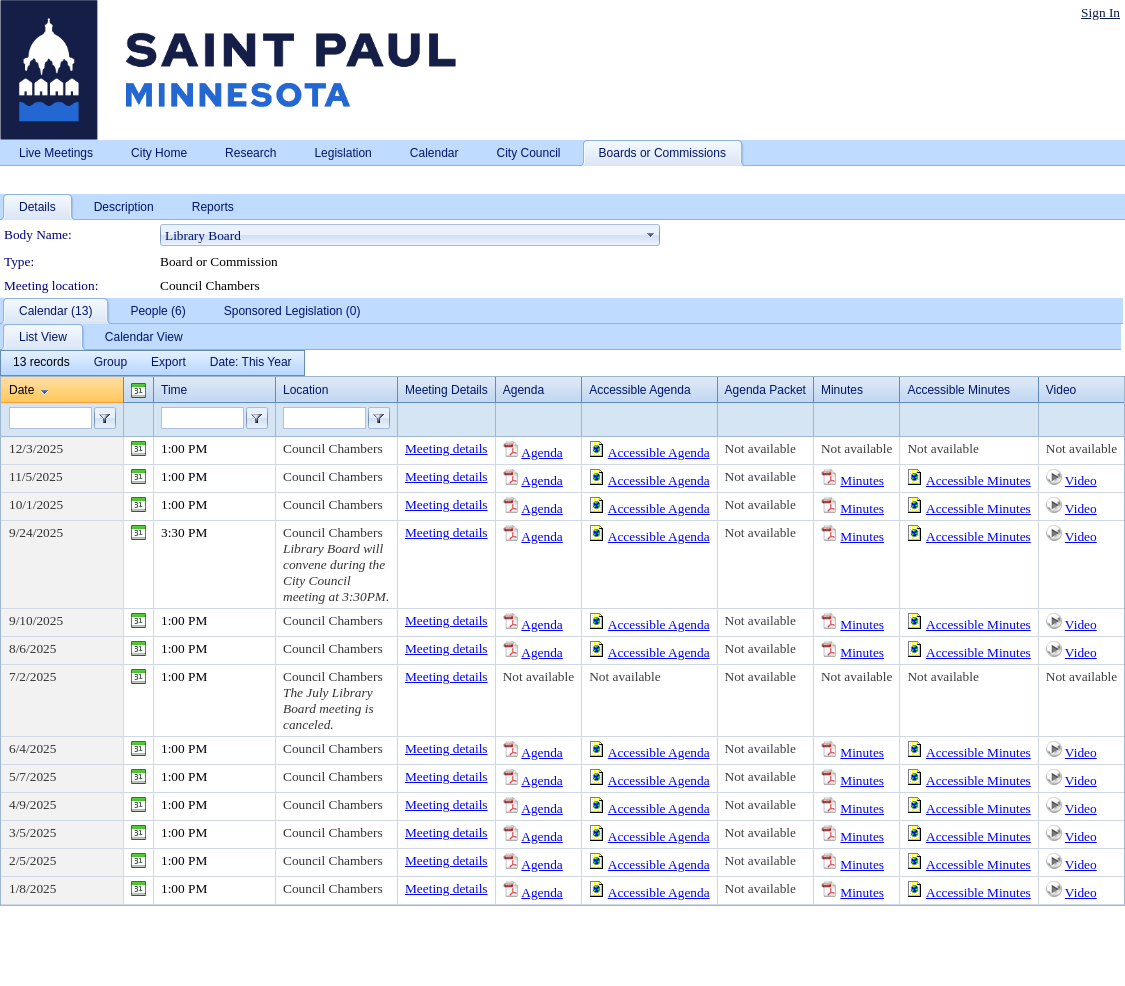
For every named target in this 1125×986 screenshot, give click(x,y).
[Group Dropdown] (110, 363)
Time (174, 390)
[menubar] (152, 363)
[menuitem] (41, 363)
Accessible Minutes (978, 480)
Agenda (541, 452)
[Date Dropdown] (251, 363)
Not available (760, 448)
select (651, 235)
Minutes (862, 480)
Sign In (1100, 12)
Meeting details (446, 448)
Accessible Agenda (659, 452)
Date (21, 390)
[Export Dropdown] (168, 363)
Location (305, 390)
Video (1081, 480)
